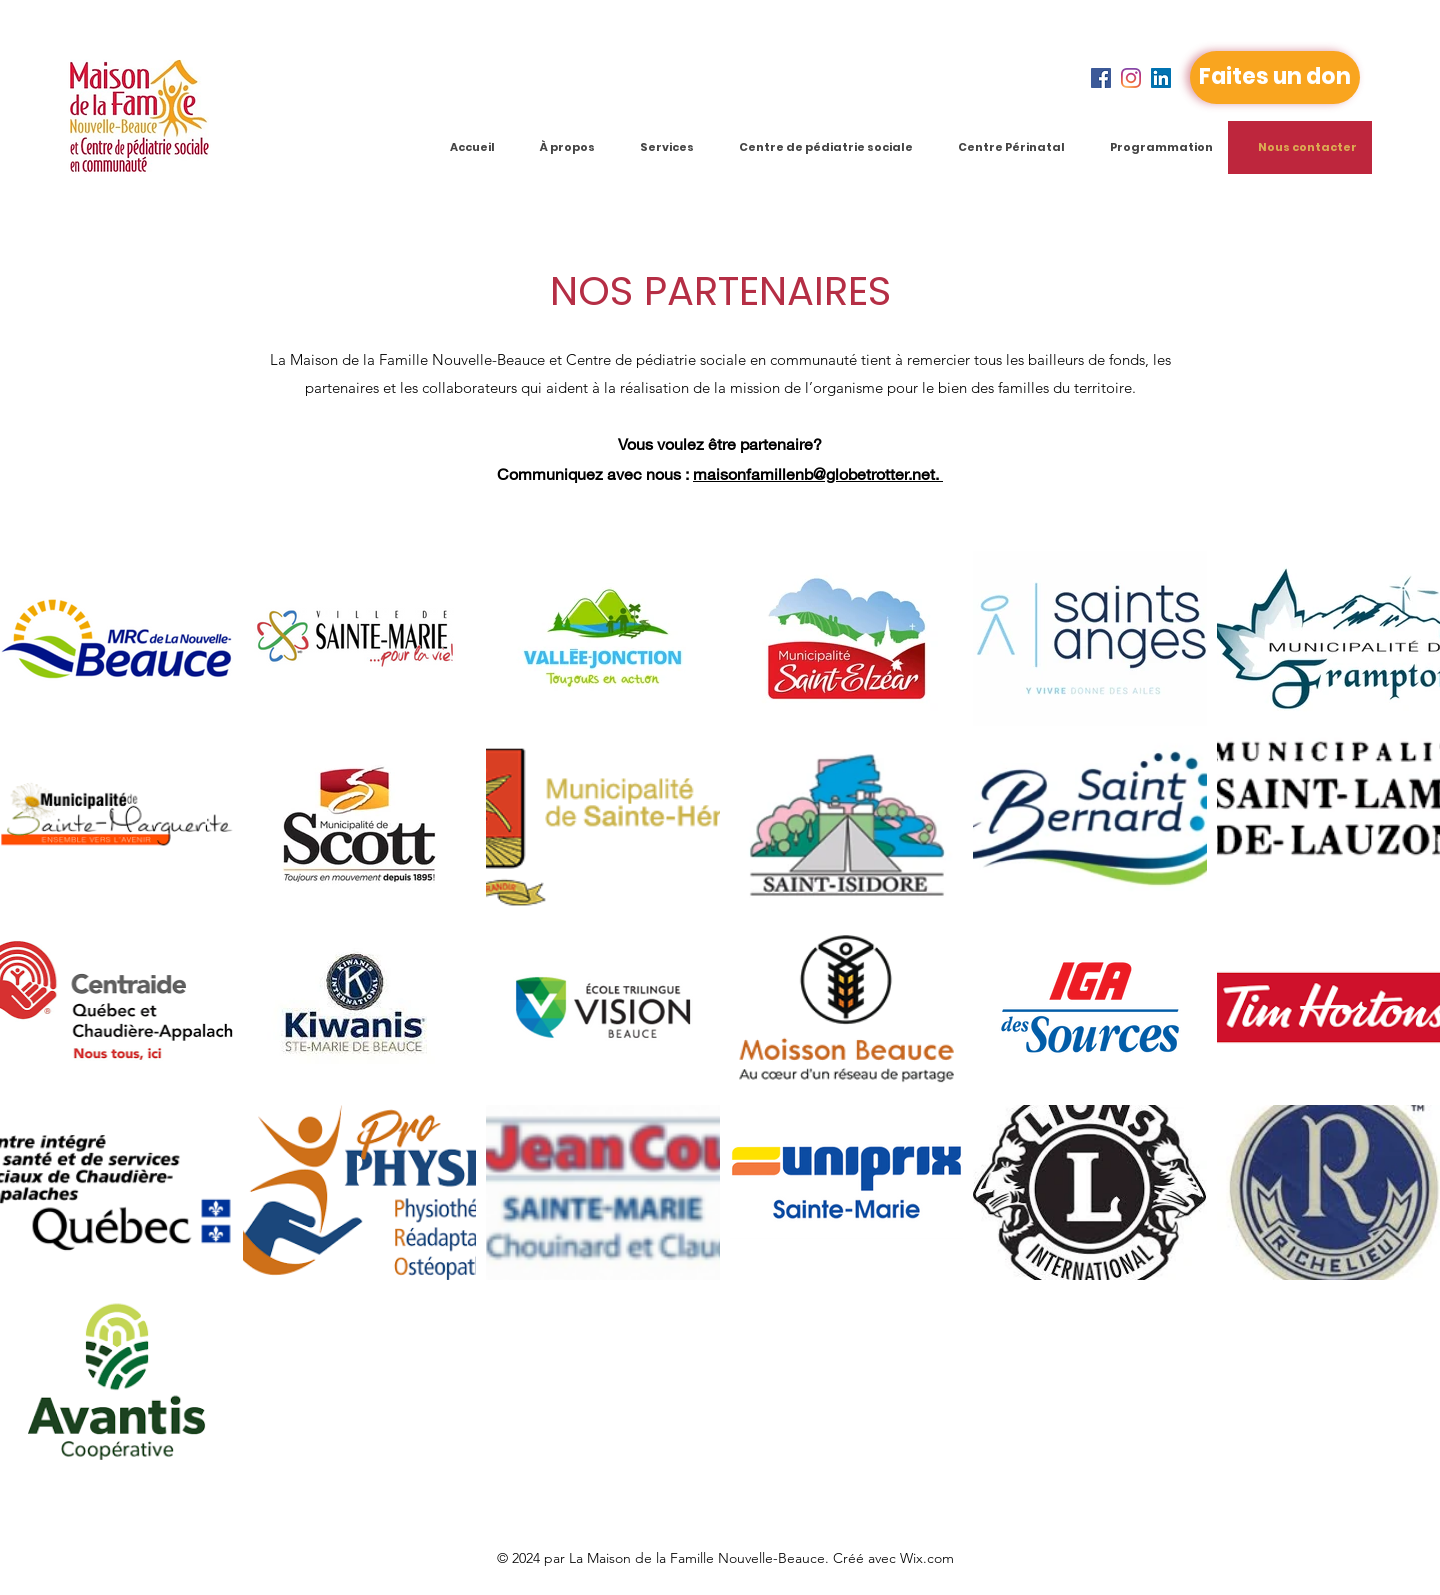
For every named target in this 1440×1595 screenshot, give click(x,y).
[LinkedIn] (1161, 78)
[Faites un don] (1275, 77)
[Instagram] (1131, 78)
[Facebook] (1101, 78)
